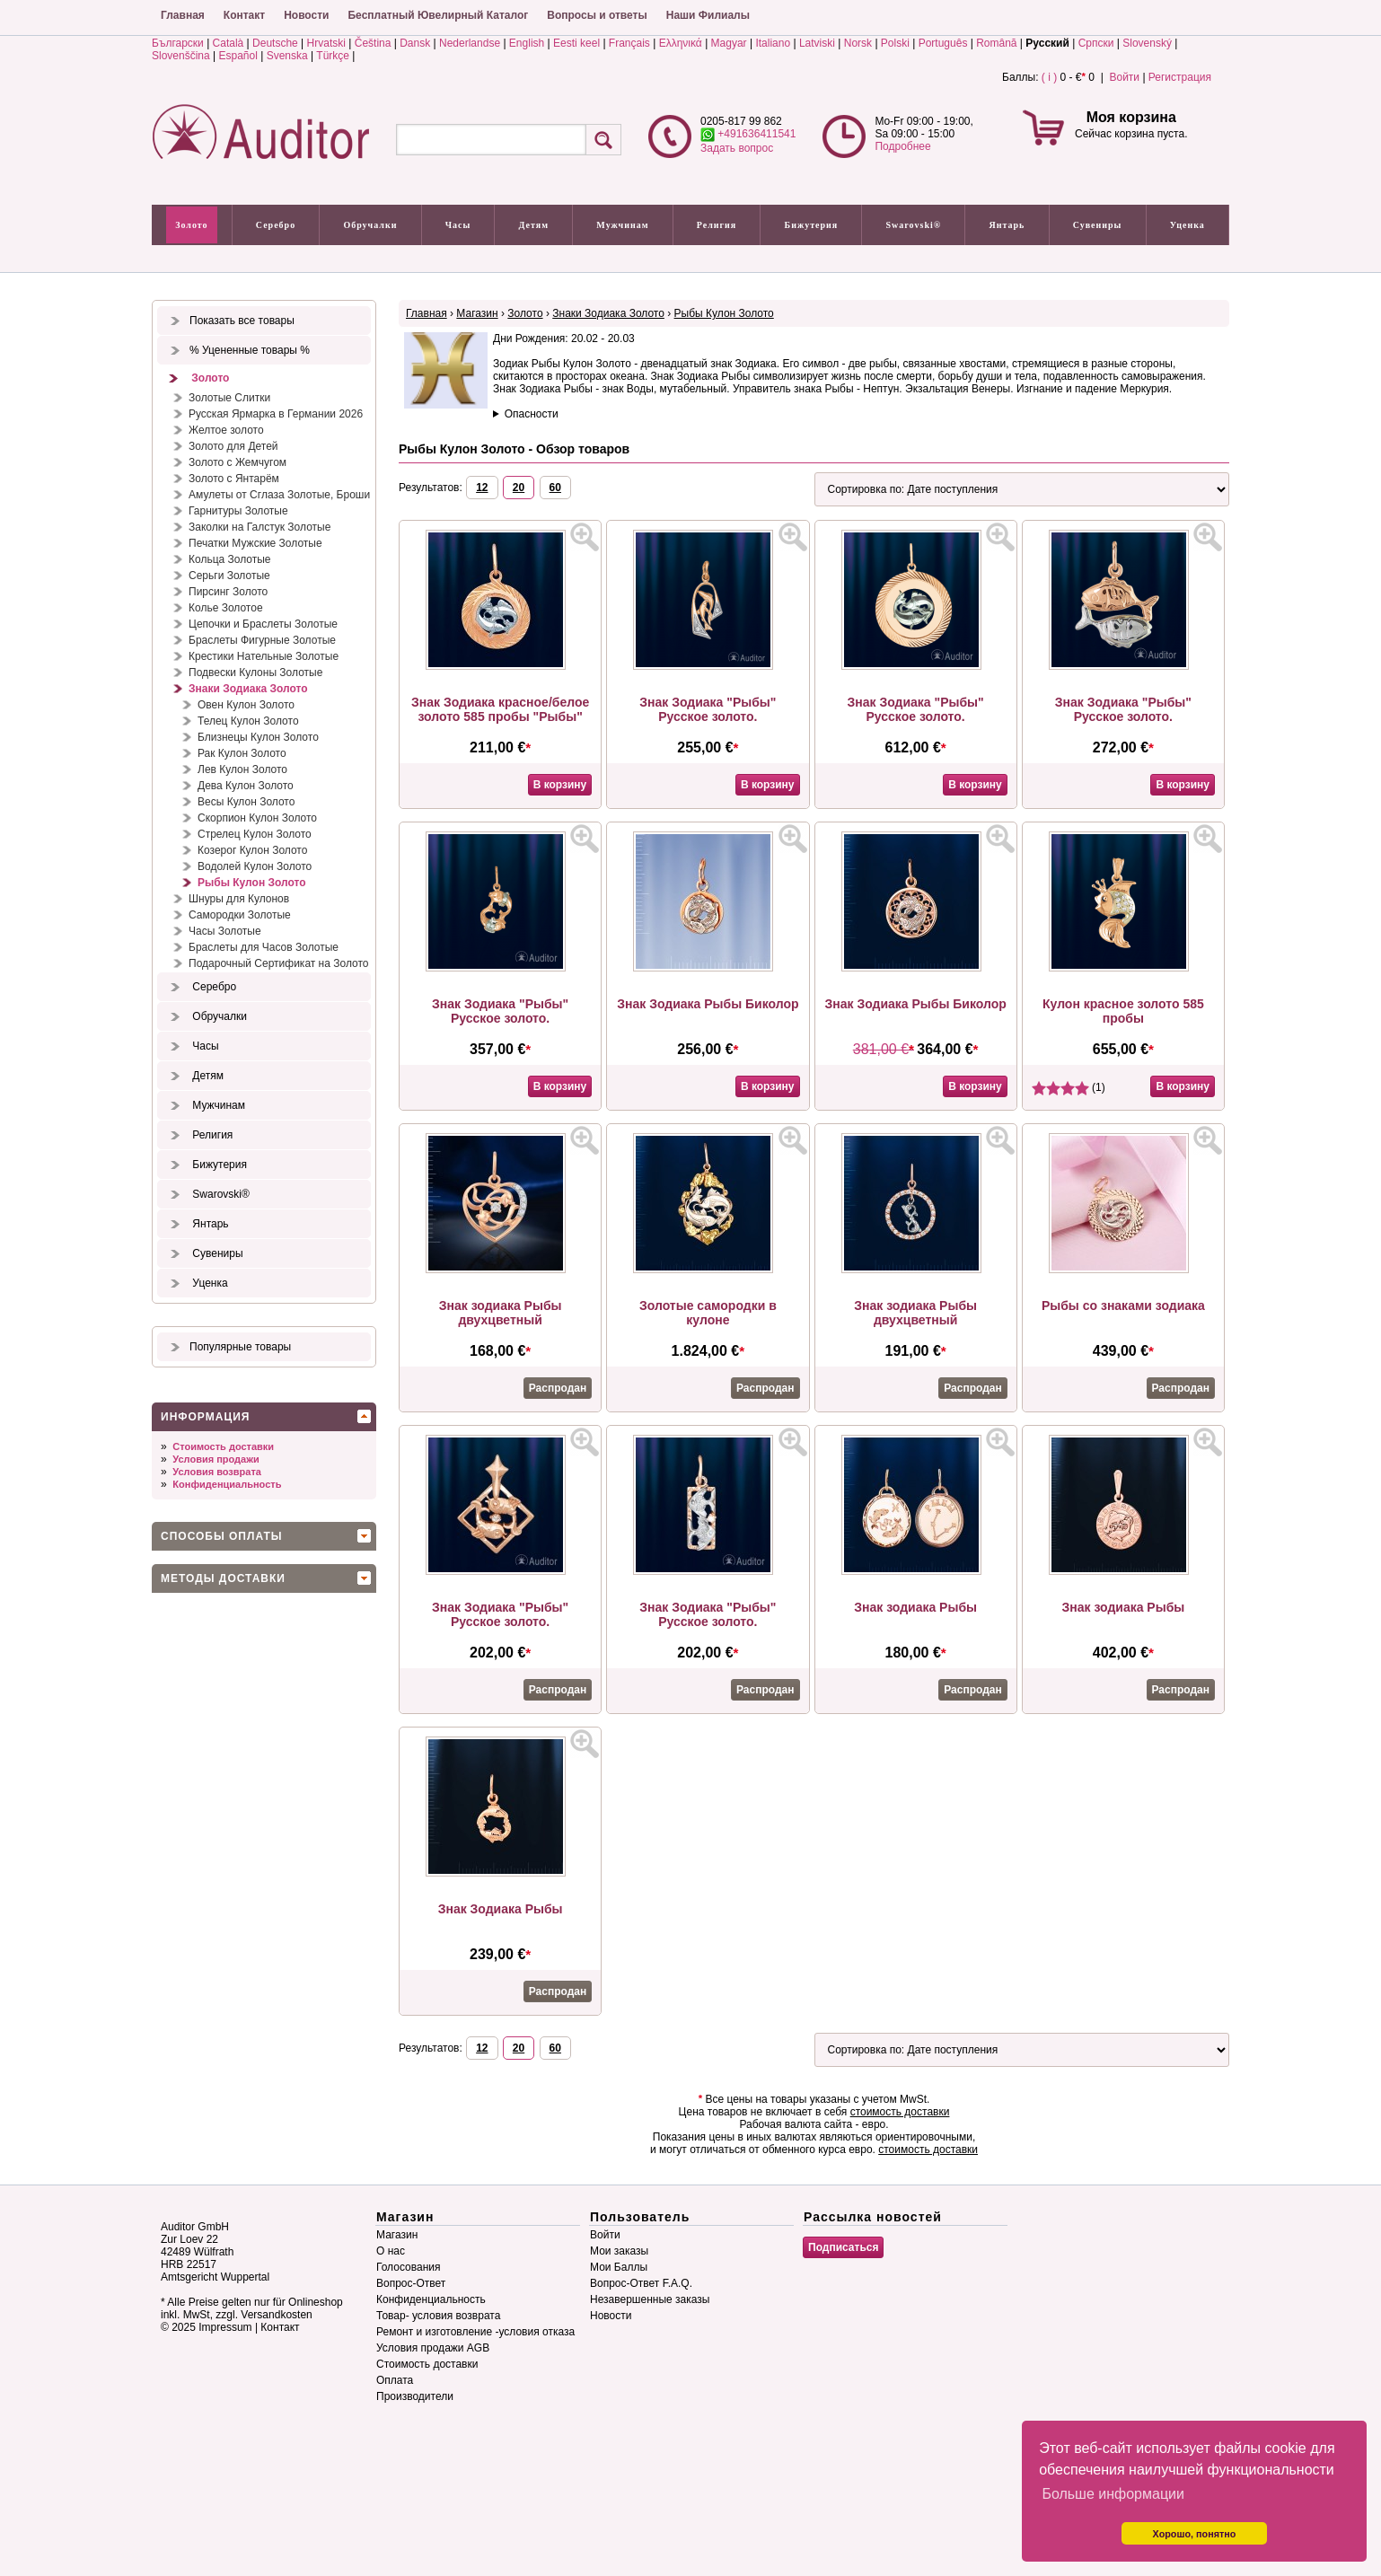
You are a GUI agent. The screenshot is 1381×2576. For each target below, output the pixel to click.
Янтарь (1007, 225)
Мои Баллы (618, 2267)
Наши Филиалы (708, 15)
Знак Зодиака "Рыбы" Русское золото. (707, 709)
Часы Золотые (225, 931)
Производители (414, 2396)
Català (228, 43)
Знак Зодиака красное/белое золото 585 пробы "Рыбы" (500, 709)
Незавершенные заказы (649, 2299)
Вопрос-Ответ (410, 2283)
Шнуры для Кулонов (239, 898)
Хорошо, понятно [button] (1194, 2533)
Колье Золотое (226, 608)
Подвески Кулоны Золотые (255, 672)
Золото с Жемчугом (237, 462)
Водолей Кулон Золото (255, 866)
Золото (191, 225)
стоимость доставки (900, 2112)
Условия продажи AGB (432, 2348)
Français (629, 43)
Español (238, 55)
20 (518, 487)
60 (555, 487)
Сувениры (1097, 225)
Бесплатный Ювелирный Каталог (437, 15)
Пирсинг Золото (228, 591)
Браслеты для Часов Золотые (264, 947)
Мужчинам (622, 225)
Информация (205, 1417)
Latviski (817, 43)
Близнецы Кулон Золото (258, 737)
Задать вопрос (736, 148)
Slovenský (1147, 43)
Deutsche (275, 43)
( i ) (1049, 77)
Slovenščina (181, 55)
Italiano (772, 43)
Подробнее (902, 146)
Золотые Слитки (229, 397)
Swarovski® (914, 225)
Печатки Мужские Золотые (255, 543)
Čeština (373, 43)
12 (482, 487)
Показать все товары (242, 320)
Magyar (729, 43)
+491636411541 (748, 133)
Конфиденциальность (226, 1484)
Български (178, 43)
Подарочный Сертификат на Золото (279, 963)
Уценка (1187, 225)
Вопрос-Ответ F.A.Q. (641, 2283)
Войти (1124, 77)
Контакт (244, 15)
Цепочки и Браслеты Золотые (263, 624)
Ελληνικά (680, 43)
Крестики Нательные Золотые (264, 656)
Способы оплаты (222, 1536)
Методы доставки (223, 1578)
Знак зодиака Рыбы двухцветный (500, 1312)
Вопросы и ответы (597, 15)
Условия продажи (215, 1459)
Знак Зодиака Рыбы (500, 1909)
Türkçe (332, 55)
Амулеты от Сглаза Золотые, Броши (279, 494)
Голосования (408, 2267)
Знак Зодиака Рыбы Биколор (707, 1004)
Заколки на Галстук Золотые (259, 527)
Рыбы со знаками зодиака (1123, 1305)
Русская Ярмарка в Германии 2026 (276, 414)
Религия (717, 225)
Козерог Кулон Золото (252, 850)
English (526, 43)
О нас (390, 2251)
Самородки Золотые (240, 915)
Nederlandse (469, 43)
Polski (895, 43)
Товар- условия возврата (438, 2315)
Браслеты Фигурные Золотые (262, 640)
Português (943, 43)
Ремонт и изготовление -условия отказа (475, 2331)
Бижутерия (812, 225)
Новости (306, 15)
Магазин (476, 313)
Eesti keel (576, 43)
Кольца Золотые (230, 559)
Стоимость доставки (223, 1446)
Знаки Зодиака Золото (248, 688)
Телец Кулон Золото (248, 721)
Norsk (858, 43)
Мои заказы (619, 2251)
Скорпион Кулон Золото (257, 818)
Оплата (394, 2380)
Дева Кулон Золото (246, 785)
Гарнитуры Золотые (238, 511)
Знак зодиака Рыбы (915, 1607)
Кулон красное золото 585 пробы (1123, 1011)
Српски (1096, 43)
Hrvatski (326, 43)
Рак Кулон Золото (242, 753)
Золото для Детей (233, 446)
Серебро (275, 225)
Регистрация (1179, 77)
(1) (1068, 1087)
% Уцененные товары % (249, 350)
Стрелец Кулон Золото (255, 834)
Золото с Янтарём (234, 478)
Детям (534, 225)
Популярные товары (240, 1347)
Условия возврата (216, 1471)
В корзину (560, 784)
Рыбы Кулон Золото (252, 882)
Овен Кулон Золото (246, 705)
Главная (183, 15)
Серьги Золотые (229, 575)
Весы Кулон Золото (246, 802)
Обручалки (370, 225)
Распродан (557, 1388)
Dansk (415, 43)
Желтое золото (226, 430)
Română (996, 43)
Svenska (287, 55)
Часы (458, 225)
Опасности (532, 414)
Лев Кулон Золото (242, 769)
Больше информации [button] (1113, 2493)
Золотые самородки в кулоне (708, 1312)
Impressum (224, 2327)
